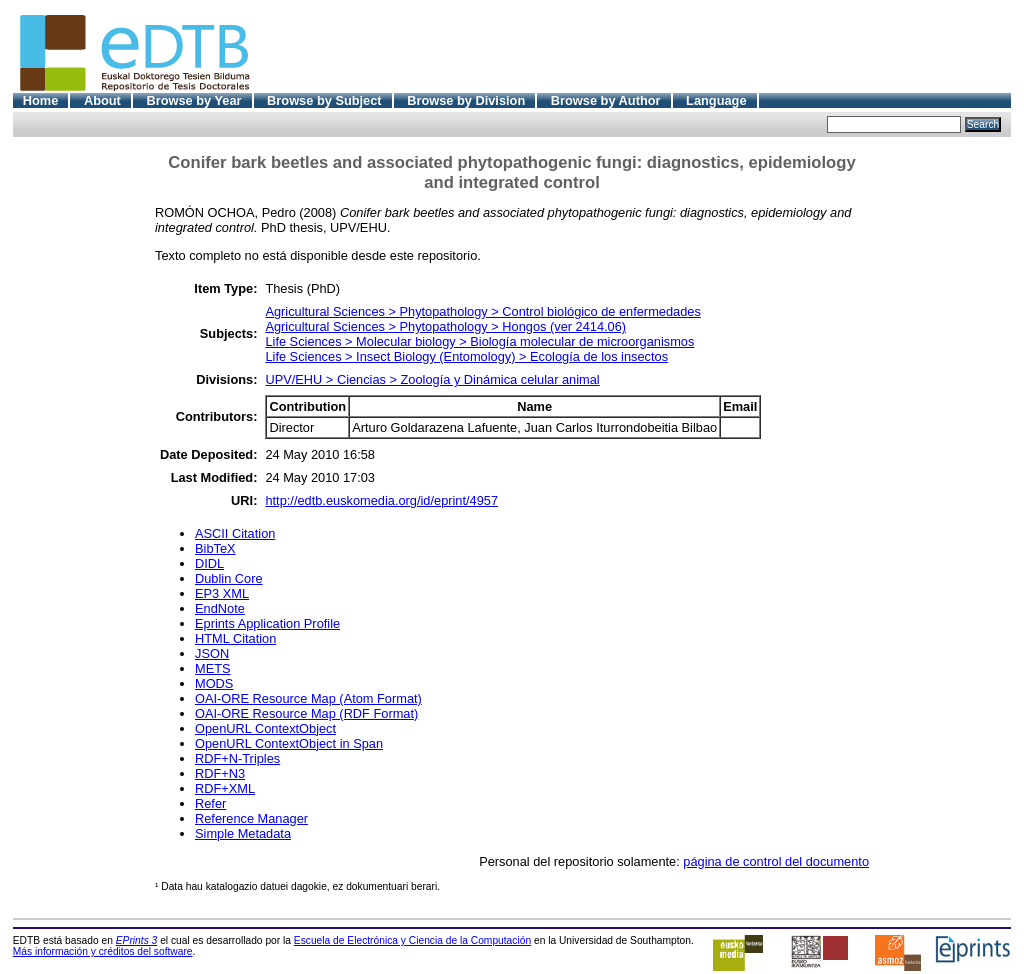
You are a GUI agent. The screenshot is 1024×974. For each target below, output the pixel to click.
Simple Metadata (243, 833)
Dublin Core (229, 578)
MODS (214, 683)
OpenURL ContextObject (265, 728)
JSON (212, 653)
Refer (210, 803)
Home (41, 100)
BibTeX (215, 548)
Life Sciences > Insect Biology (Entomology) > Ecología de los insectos (466, 356)
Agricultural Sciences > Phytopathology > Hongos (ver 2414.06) (445, 326)
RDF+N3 (220, 773)
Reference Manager (251, 818)
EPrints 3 (137, 940)
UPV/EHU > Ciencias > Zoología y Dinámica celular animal (432, 379)
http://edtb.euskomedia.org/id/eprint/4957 (381, 500)
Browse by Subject (324, 100)
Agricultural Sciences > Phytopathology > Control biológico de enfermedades (482, 311)
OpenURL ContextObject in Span (289, 743)
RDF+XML (225, 788)
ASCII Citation (235, 533)
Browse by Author (606, 100)
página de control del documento (776, 861)
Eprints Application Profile (267, 623)
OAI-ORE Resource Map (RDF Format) (306, 713)
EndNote (220, 608)
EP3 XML (222, 593)
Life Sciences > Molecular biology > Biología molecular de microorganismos (479, 341)
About (102, 100)
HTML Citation (235, 638)
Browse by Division (466, 100)
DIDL (209, 563)
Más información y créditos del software (103, 951)
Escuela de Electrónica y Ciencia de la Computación (412, 940)
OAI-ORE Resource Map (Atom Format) (308, 698)
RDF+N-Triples (237, 758)
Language (716, 100)
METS (213, 668)
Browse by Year (193, 100)
